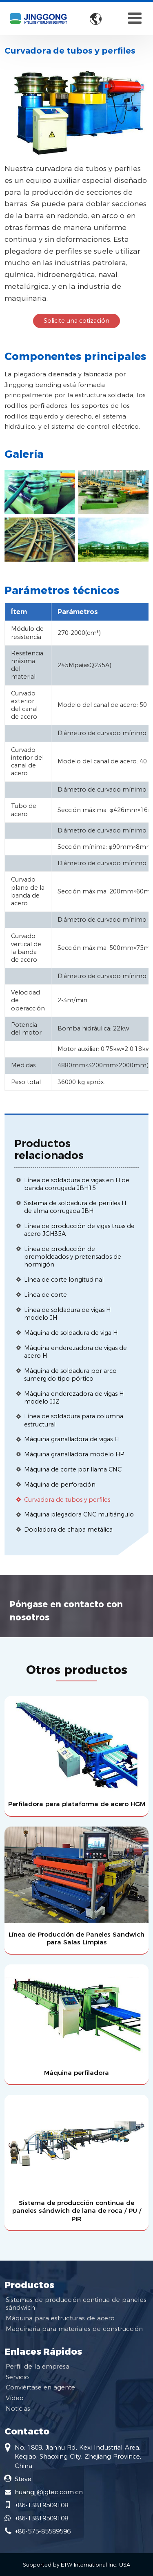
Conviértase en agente (40, 2387)
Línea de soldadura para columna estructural (73, 1420)
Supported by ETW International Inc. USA (76, 2565)
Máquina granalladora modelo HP (74, 1454)
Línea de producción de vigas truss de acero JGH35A (79, 1229)
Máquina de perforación (59, 1484)
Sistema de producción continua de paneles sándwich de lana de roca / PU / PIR (76, 2210)
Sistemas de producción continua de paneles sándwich (76, 2303)
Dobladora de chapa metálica (68, 1529)
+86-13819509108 (41, 2505)
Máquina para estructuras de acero (60, 2318)
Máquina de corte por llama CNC (73, 1469)
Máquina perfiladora (76, 2073)
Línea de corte (45, 1294)
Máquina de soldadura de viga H (71, 1332)
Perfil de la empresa (37, 2366)
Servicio (17, 2377)
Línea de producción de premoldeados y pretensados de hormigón (72, 1256)
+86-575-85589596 (43, 2531)
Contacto (26, 2431)
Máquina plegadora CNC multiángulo (79, 1514)
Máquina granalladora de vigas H (71, 1439)
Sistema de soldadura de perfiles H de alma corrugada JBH (75, 1207)
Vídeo (15, 2398)
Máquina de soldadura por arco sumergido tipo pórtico (70, 1374)
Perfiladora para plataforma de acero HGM (76, 1804)
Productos (29, 2284)
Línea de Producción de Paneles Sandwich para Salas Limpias (76, 1938)
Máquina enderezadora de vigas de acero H (75, 1351)
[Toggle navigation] (134, 18)
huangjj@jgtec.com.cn (49, 2492)
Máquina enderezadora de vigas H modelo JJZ (74, 1397)
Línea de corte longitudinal (64, 1279)
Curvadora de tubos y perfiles (67, 1499)
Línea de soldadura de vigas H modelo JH (67, 1313)
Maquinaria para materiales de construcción (74, 2329)
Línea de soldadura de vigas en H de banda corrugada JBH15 (76, 1184)
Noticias (18, 2408)
